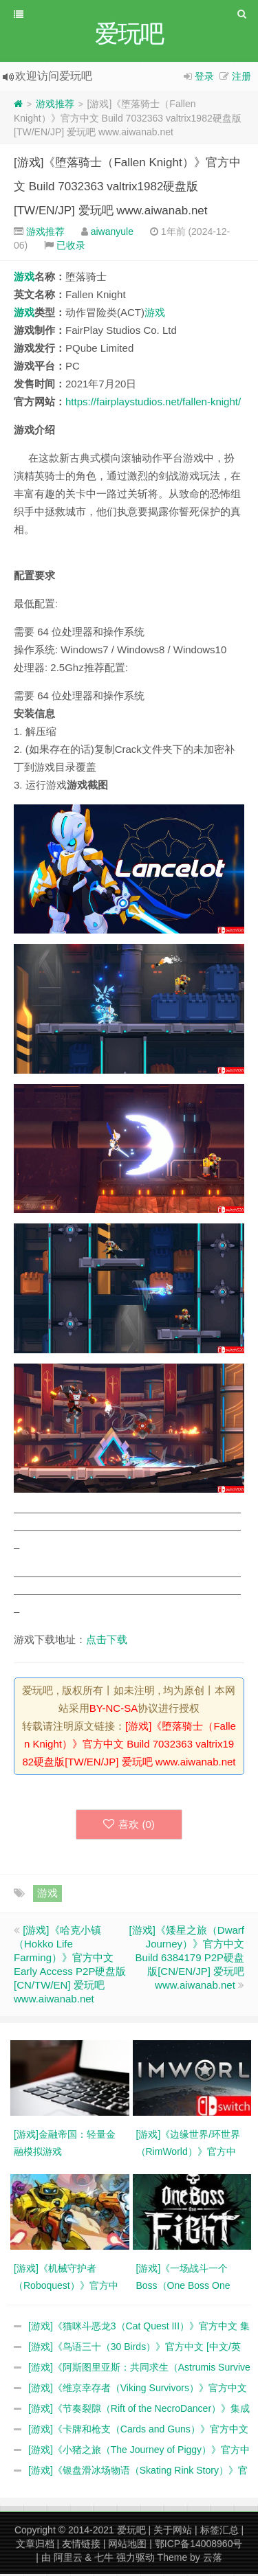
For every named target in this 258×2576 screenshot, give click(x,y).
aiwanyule (112, 233)
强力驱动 (135, 2559)
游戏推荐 (55, 105)
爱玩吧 (131, 2532)
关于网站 (172, 2532)
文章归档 (35, 2545)
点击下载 (106, 1641)
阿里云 (68, 2559)
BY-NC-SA (113, 1710)
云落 (212, 2559)
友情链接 (81, 2545)
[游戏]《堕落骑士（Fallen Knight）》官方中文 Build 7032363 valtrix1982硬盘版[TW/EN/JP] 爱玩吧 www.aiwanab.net (127, 188)
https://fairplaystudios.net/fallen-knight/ (153, 403)
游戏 (24, 278)
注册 (241, 78)
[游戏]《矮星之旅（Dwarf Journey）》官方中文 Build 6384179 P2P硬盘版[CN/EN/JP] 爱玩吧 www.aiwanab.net (187, 1959)
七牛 (104, 2559)
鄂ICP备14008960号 (199, 2545)
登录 (204, 78)
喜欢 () (129, 1826)
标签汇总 (219, 2532)
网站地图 (127, 2545)
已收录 (70, 247)
